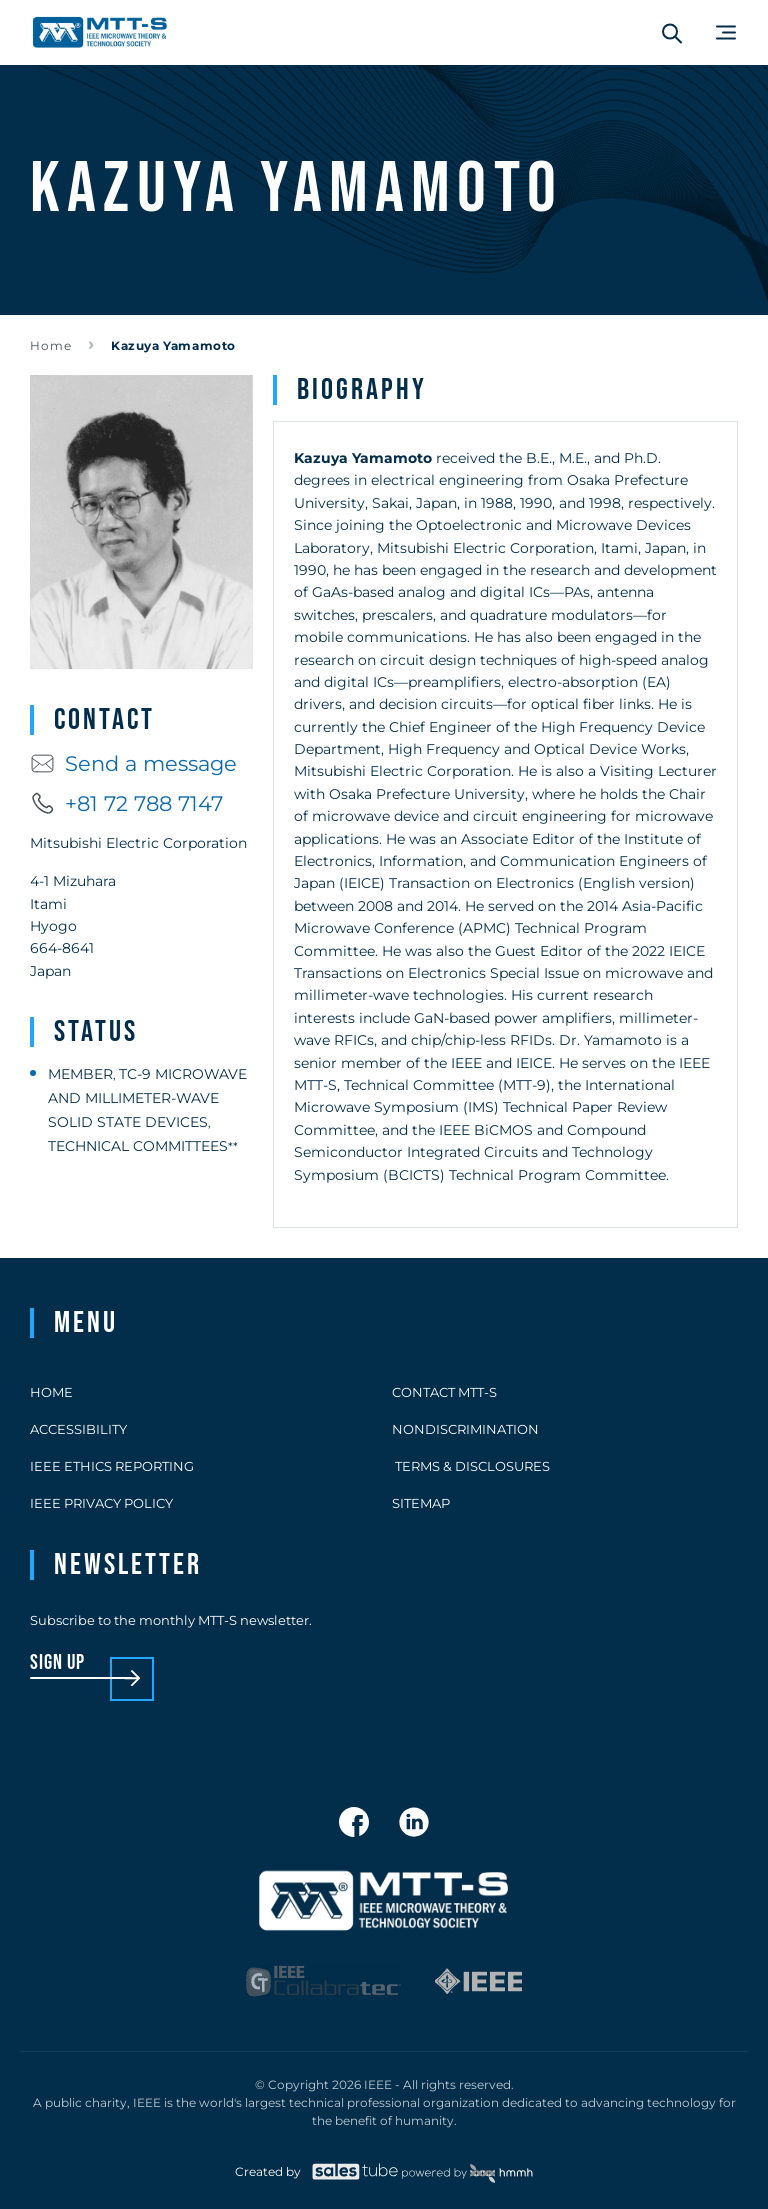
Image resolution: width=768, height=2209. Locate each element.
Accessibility (78, 1429)
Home (51, 345)
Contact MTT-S (444, 1392)
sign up (57, 1663)
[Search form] (672, 33)
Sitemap (421, 1503)
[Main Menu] (726, 32)
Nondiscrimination (465, 1429)
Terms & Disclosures (471, 1466)
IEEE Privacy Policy (101, 1503)
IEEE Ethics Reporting (112, 1466)
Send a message (133, 763)
